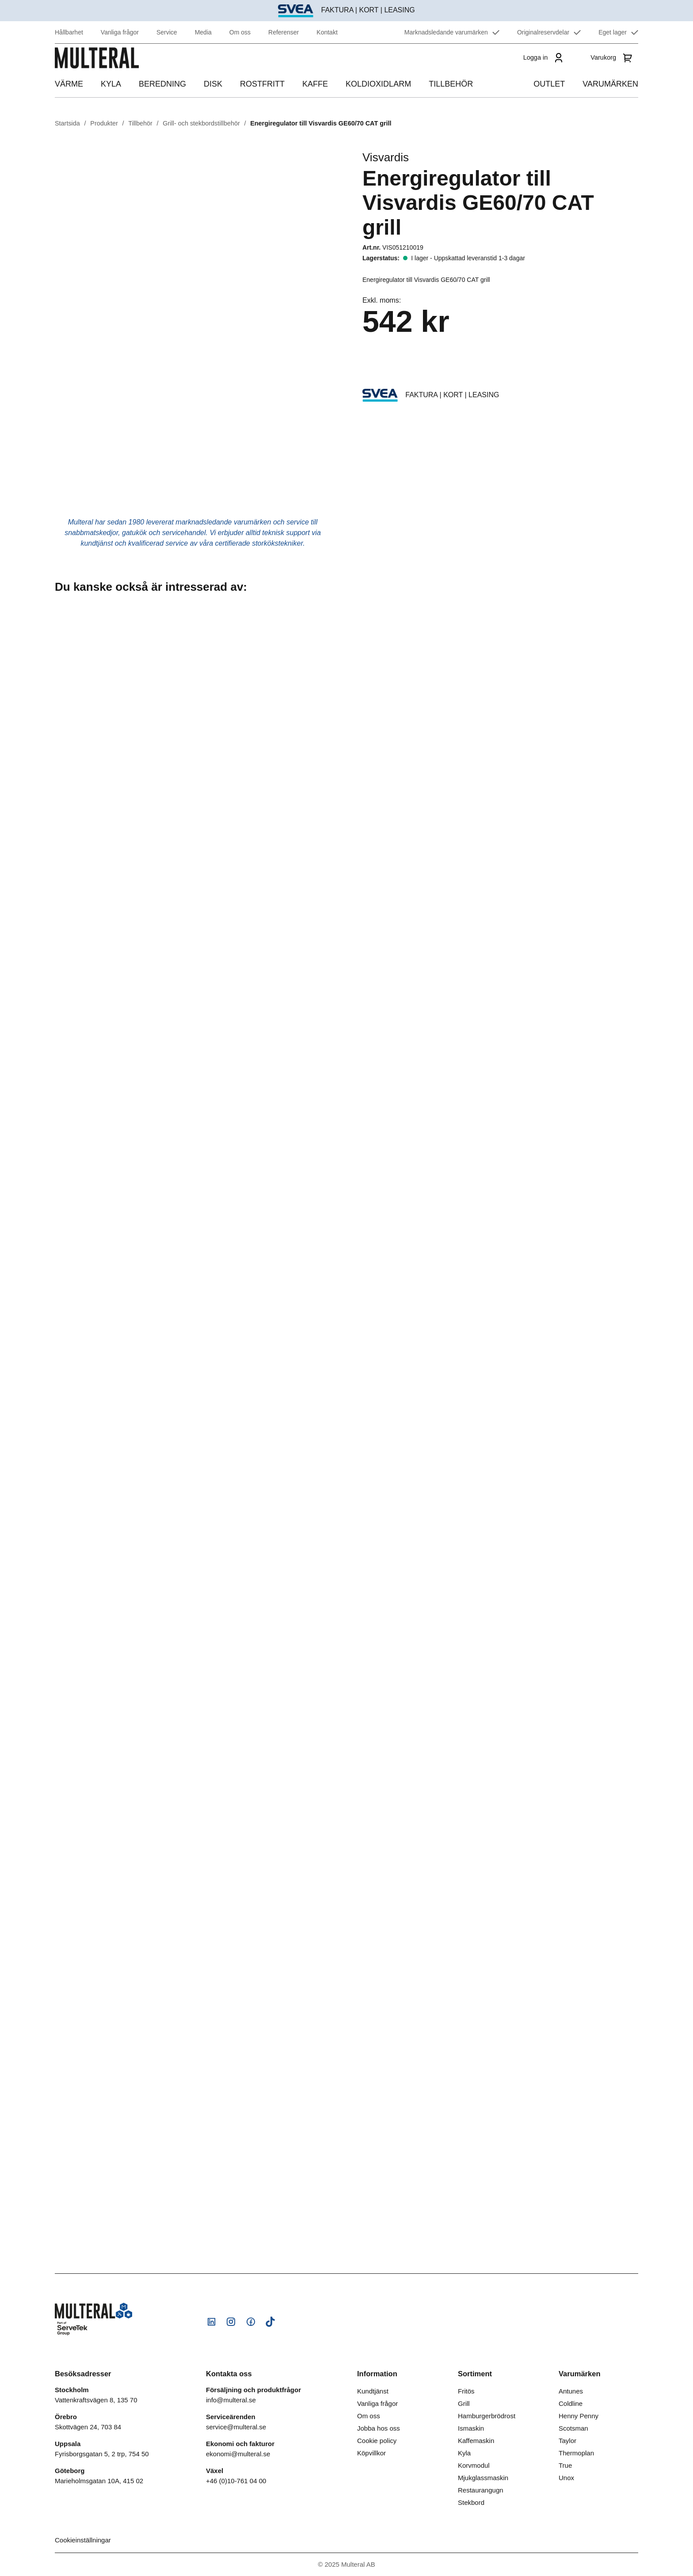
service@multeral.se (236, 2427)
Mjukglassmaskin (483, 2477)
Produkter (104, 123)
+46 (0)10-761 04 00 (236, 2481)
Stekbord (471, 2502)
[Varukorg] (613, 66)
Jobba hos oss (378, 2428)
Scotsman (573, 2428)
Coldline (571, 2403)
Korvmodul (474, 2465)
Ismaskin (471, 2428)
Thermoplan (576, 2453)
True (565, 2465)
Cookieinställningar (83, 2540)
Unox (566, 2477)
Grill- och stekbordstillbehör (201, 123)
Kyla (464, 2453)
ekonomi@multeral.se (238, 2454)
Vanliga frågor (377, 2403)
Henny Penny (578, 2416)
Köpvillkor (371, 2453)
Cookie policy (376, 2440)
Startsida (67, 123)
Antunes (571, 2391)
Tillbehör (140, 123)
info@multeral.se (231, 2400)
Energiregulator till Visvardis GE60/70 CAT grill (320, 123)
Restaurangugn (480, 2490)
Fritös (466, 2391)
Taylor (567, 2440)
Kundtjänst (372, 2391)
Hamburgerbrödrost (486, 2416)
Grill (464, 2403)
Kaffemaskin (476, 2440)
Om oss (368, 2416)
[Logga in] (542, 66)
